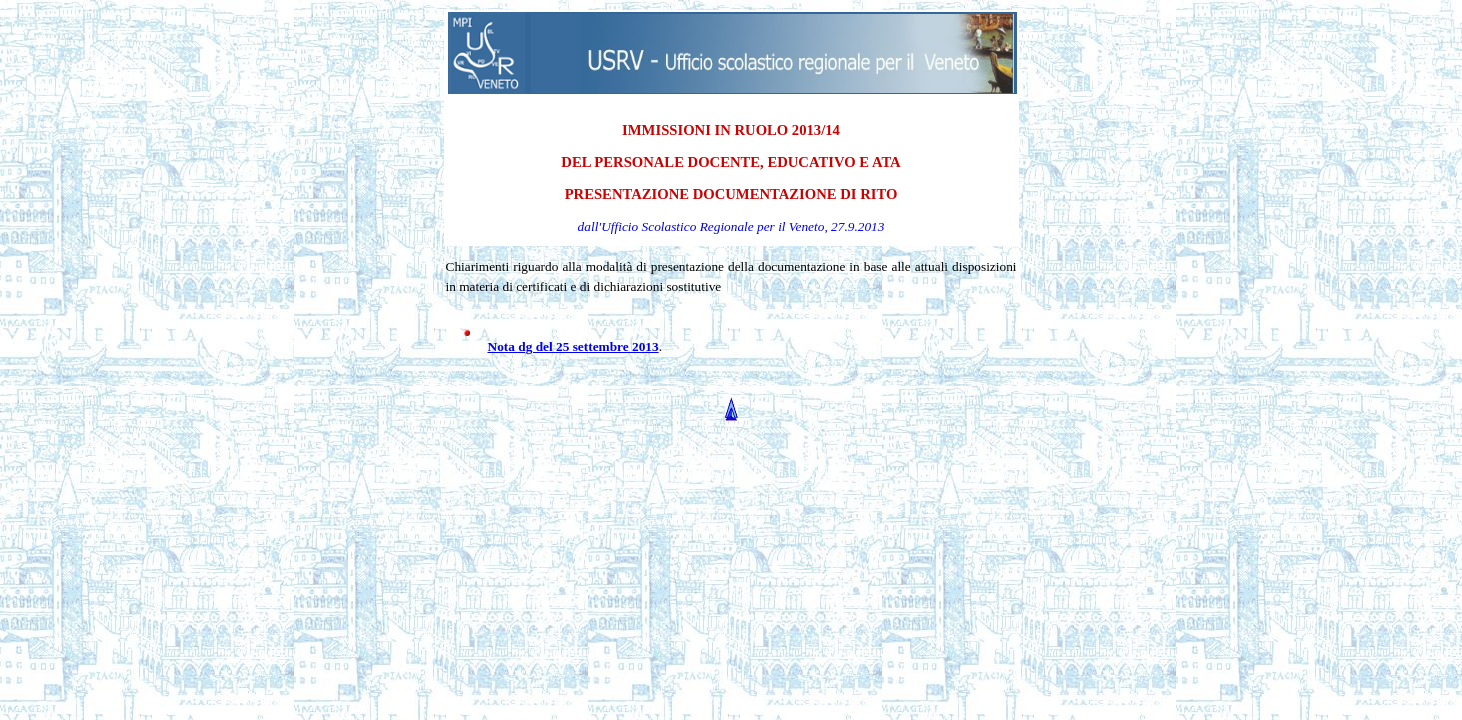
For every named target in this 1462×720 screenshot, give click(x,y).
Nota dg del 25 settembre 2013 (573, 346)
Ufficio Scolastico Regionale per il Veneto (712, 226)
